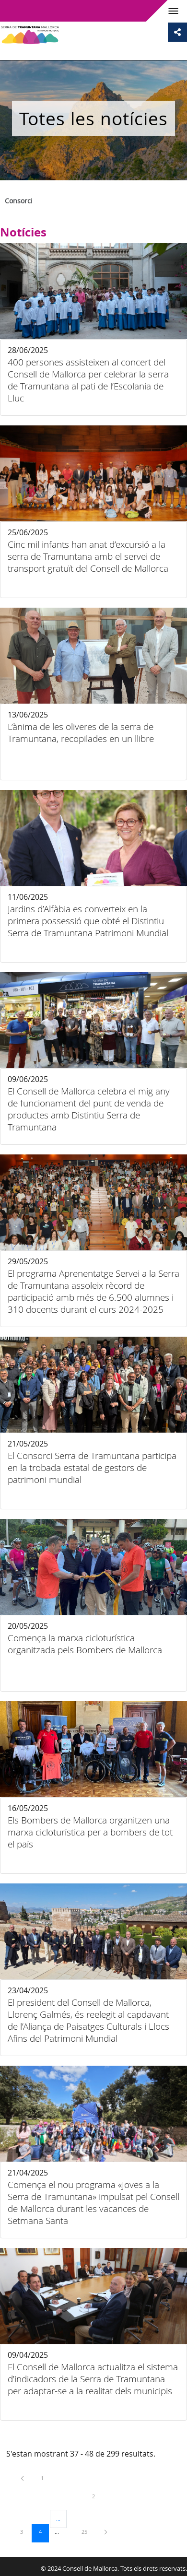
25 (87, 2531)
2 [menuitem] (101, 2496)
